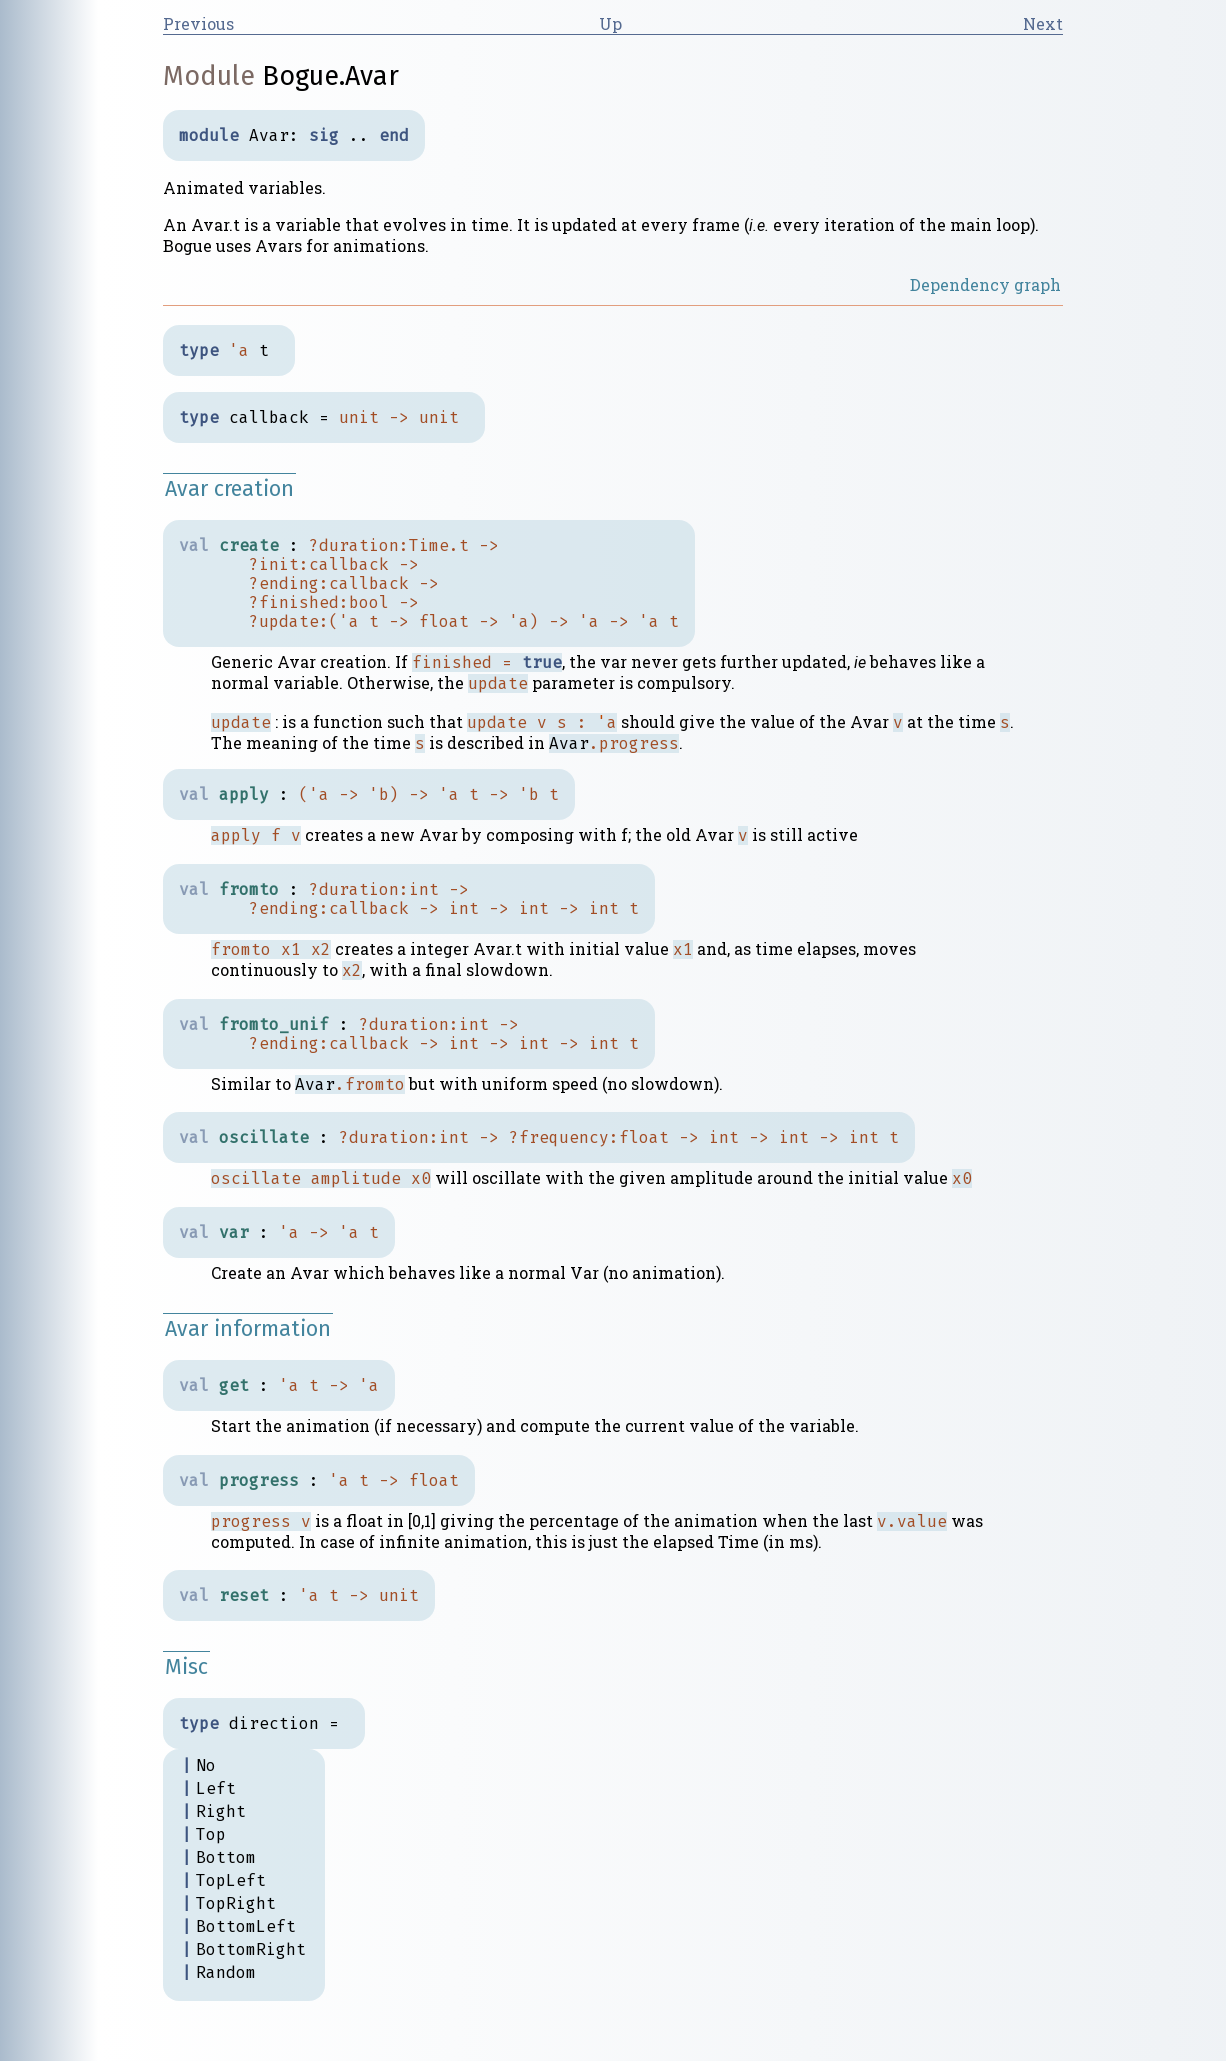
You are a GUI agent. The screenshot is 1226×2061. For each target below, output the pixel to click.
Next (1043, 23)
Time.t (439, 545)
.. (359, 135)
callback (349, 564)
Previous (198, 23)
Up (610, 23)
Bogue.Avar (330, 76)
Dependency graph (985, 284)
